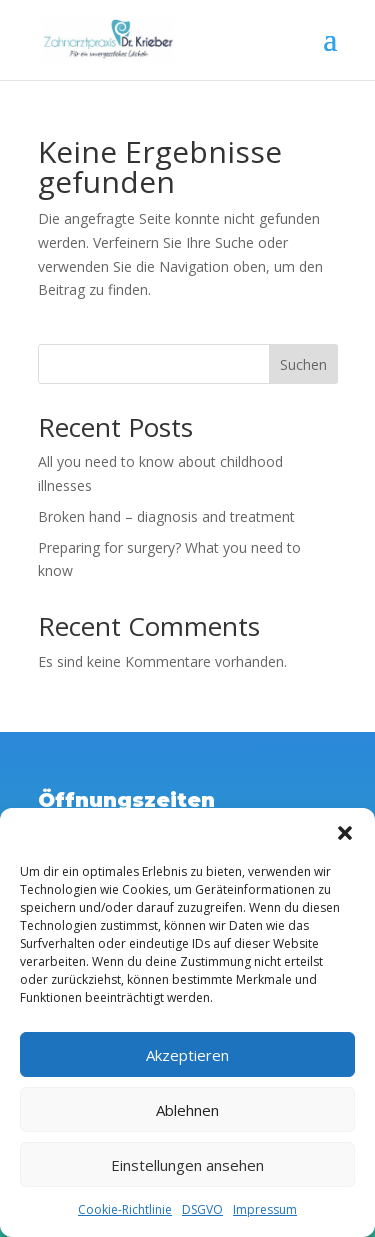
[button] (345, 833)
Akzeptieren (187, 1055)
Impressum (265, 1209)
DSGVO (202, 1209)
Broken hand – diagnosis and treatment (166, 516)
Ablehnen (187, 1110)
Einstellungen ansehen (187, 1165)
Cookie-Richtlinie (125, 1209)
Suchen (303, 364)
